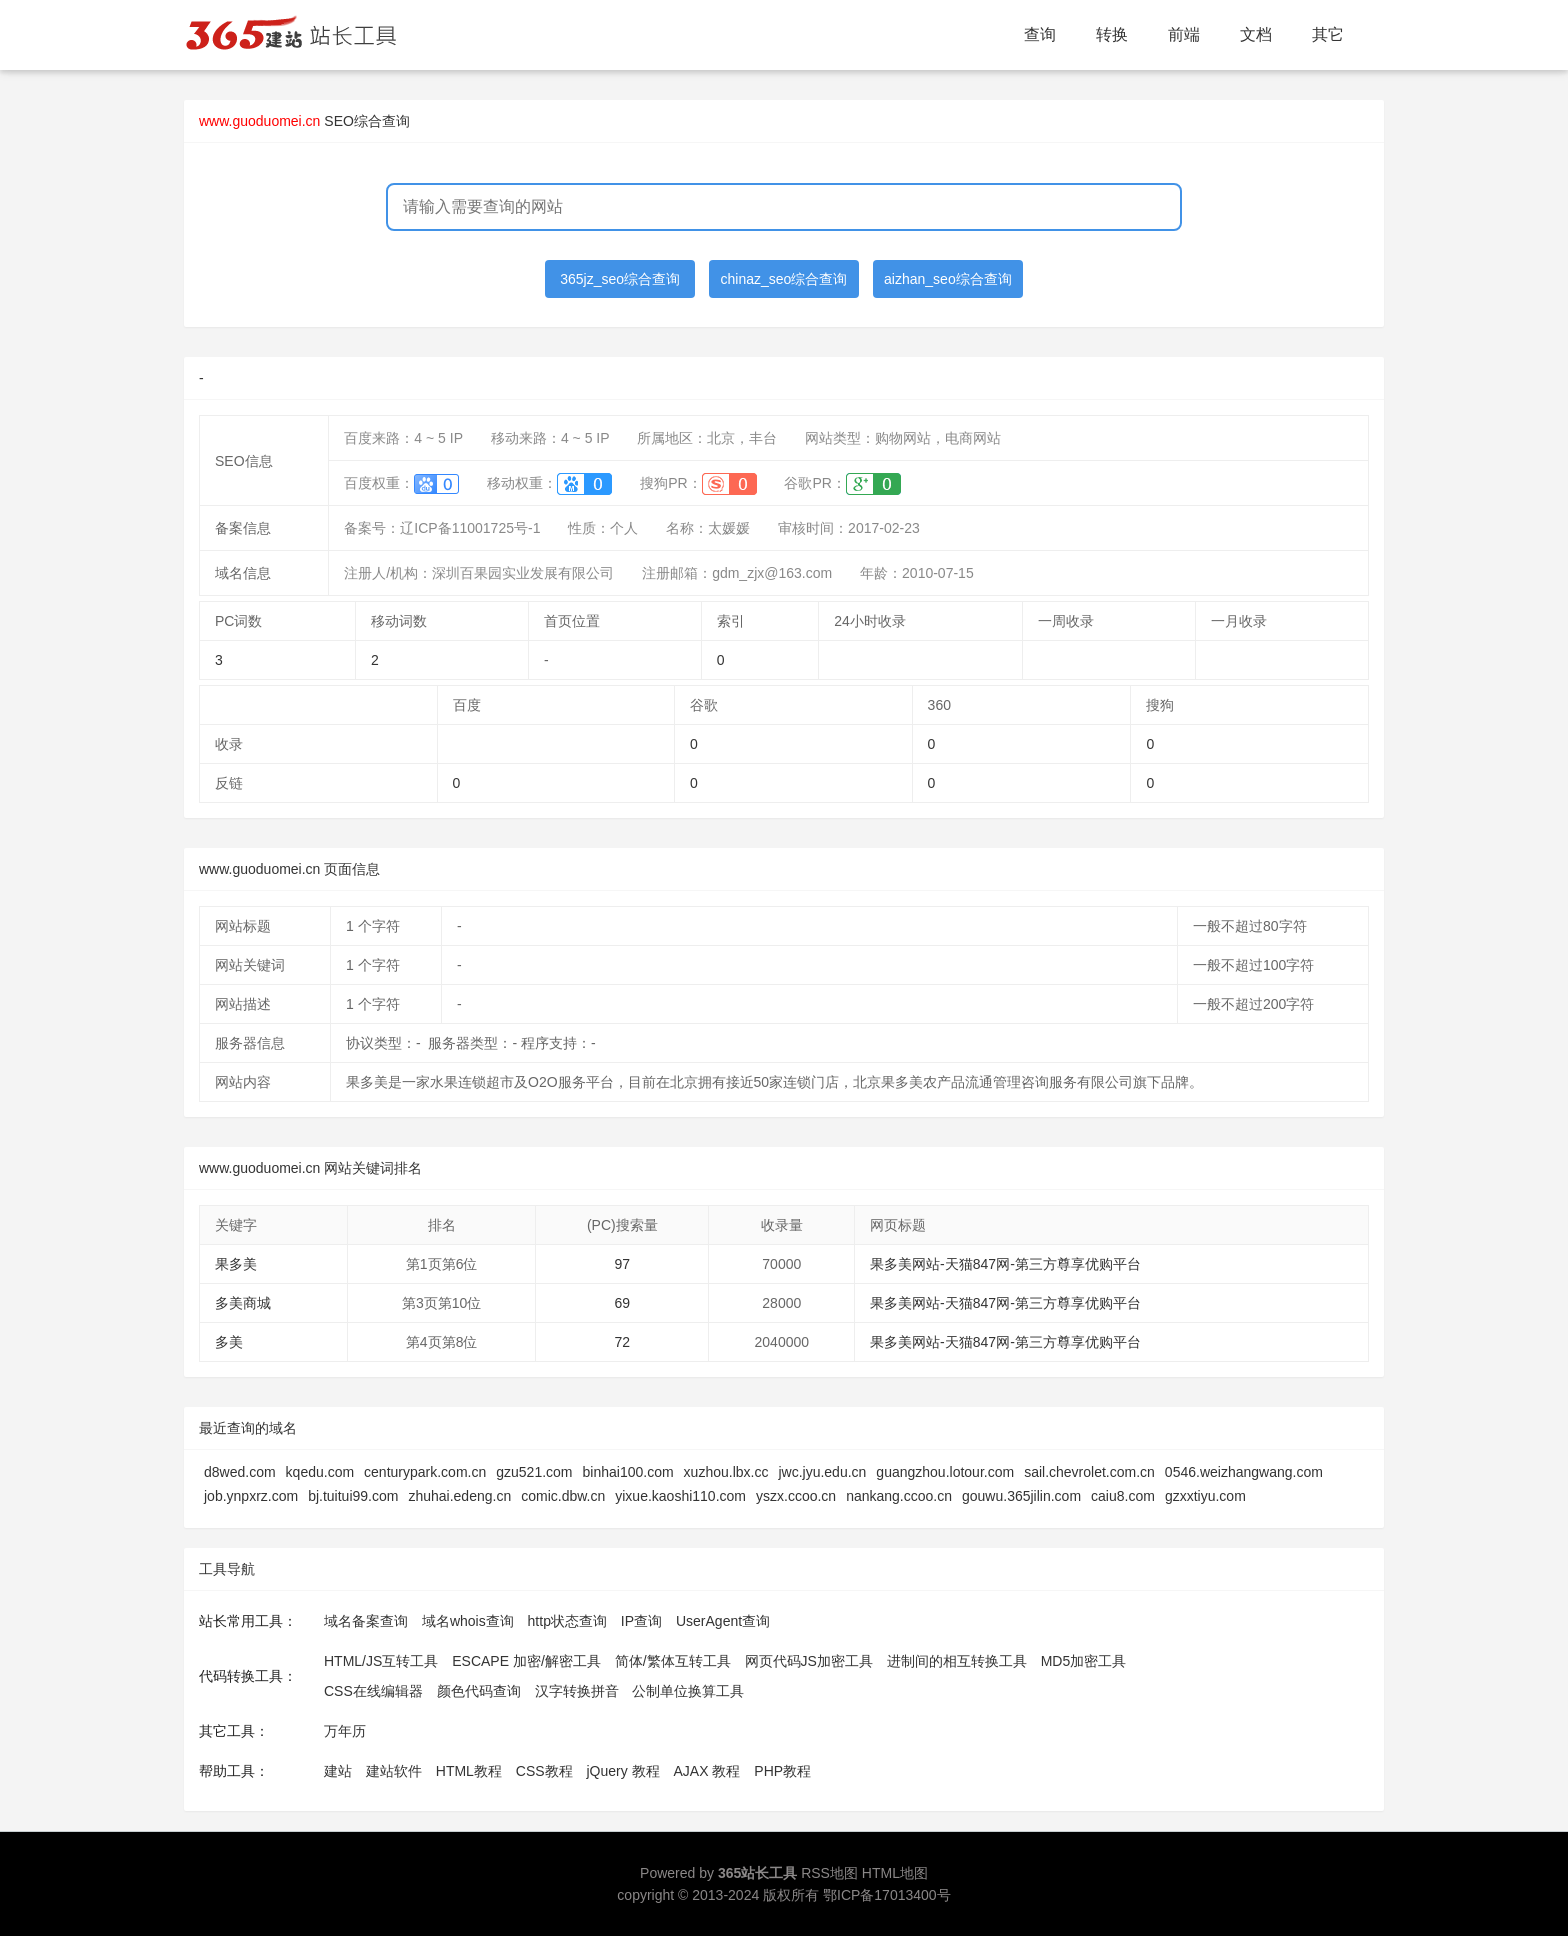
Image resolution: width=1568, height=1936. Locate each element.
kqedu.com (320, 1472)
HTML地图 (895, 1873)
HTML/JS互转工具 (381, 1661)
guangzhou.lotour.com (945, 1472)
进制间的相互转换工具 (957, 1661)
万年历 (345, 1731)
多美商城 (243, 1303)
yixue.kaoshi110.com (680, 1496)
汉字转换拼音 (577, 1691)
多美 (229, 1342)
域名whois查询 (468, 1621)
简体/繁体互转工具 (673, 1661)
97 (623, 1264)
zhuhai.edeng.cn (459, 1496)
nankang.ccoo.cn (899, 1496)
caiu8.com (1123, 1496)
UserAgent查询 (723, 1621)
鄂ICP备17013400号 (887, 1895)
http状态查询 (567, 1621)
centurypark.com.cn (425, 1472)
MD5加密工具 (1084, 1661)
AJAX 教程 (707, 1771)
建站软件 (394, 1771)
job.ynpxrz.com (251, 1496)
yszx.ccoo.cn (796, 1496)
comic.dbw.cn (563, 1496)
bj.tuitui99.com (353, 1496)
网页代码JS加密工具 (809, 1661)
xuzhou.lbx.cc (726, 1472)
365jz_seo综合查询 (620, 279)
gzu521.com (534, 1472)
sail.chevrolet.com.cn (1089, 1472)
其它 (1328, 34)
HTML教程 (469, 1771)
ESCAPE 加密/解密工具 (526, 1661)
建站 (338, 1771)
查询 (1040, 34)
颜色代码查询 (479, 1691)
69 (623, 1303)
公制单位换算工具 (688, 1691)
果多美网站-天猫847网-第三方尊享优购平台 (1005, 1264)
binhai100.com (628, 1472)
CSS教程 (544, 1771)
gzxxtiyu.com (1205, 1496)
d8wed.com (240, 1472)
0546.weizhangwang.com (1244, 1472)
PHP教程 (782, 1771)
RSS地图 (829, 1873)
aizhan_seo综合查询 (948, 279)
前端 (1184, 34)
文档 (1256, 34)
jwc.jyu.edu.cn (822, 1472)
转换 (1112, 34)
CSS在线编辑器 (373, 1691)
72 (623, 1342)
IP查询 (641, 1621)
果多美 (236, 1264)
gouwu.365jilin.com (1021, 1496)
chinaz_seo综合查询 (784, 279)
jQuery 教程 (622, 1771)
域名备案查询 (366, 1621)
